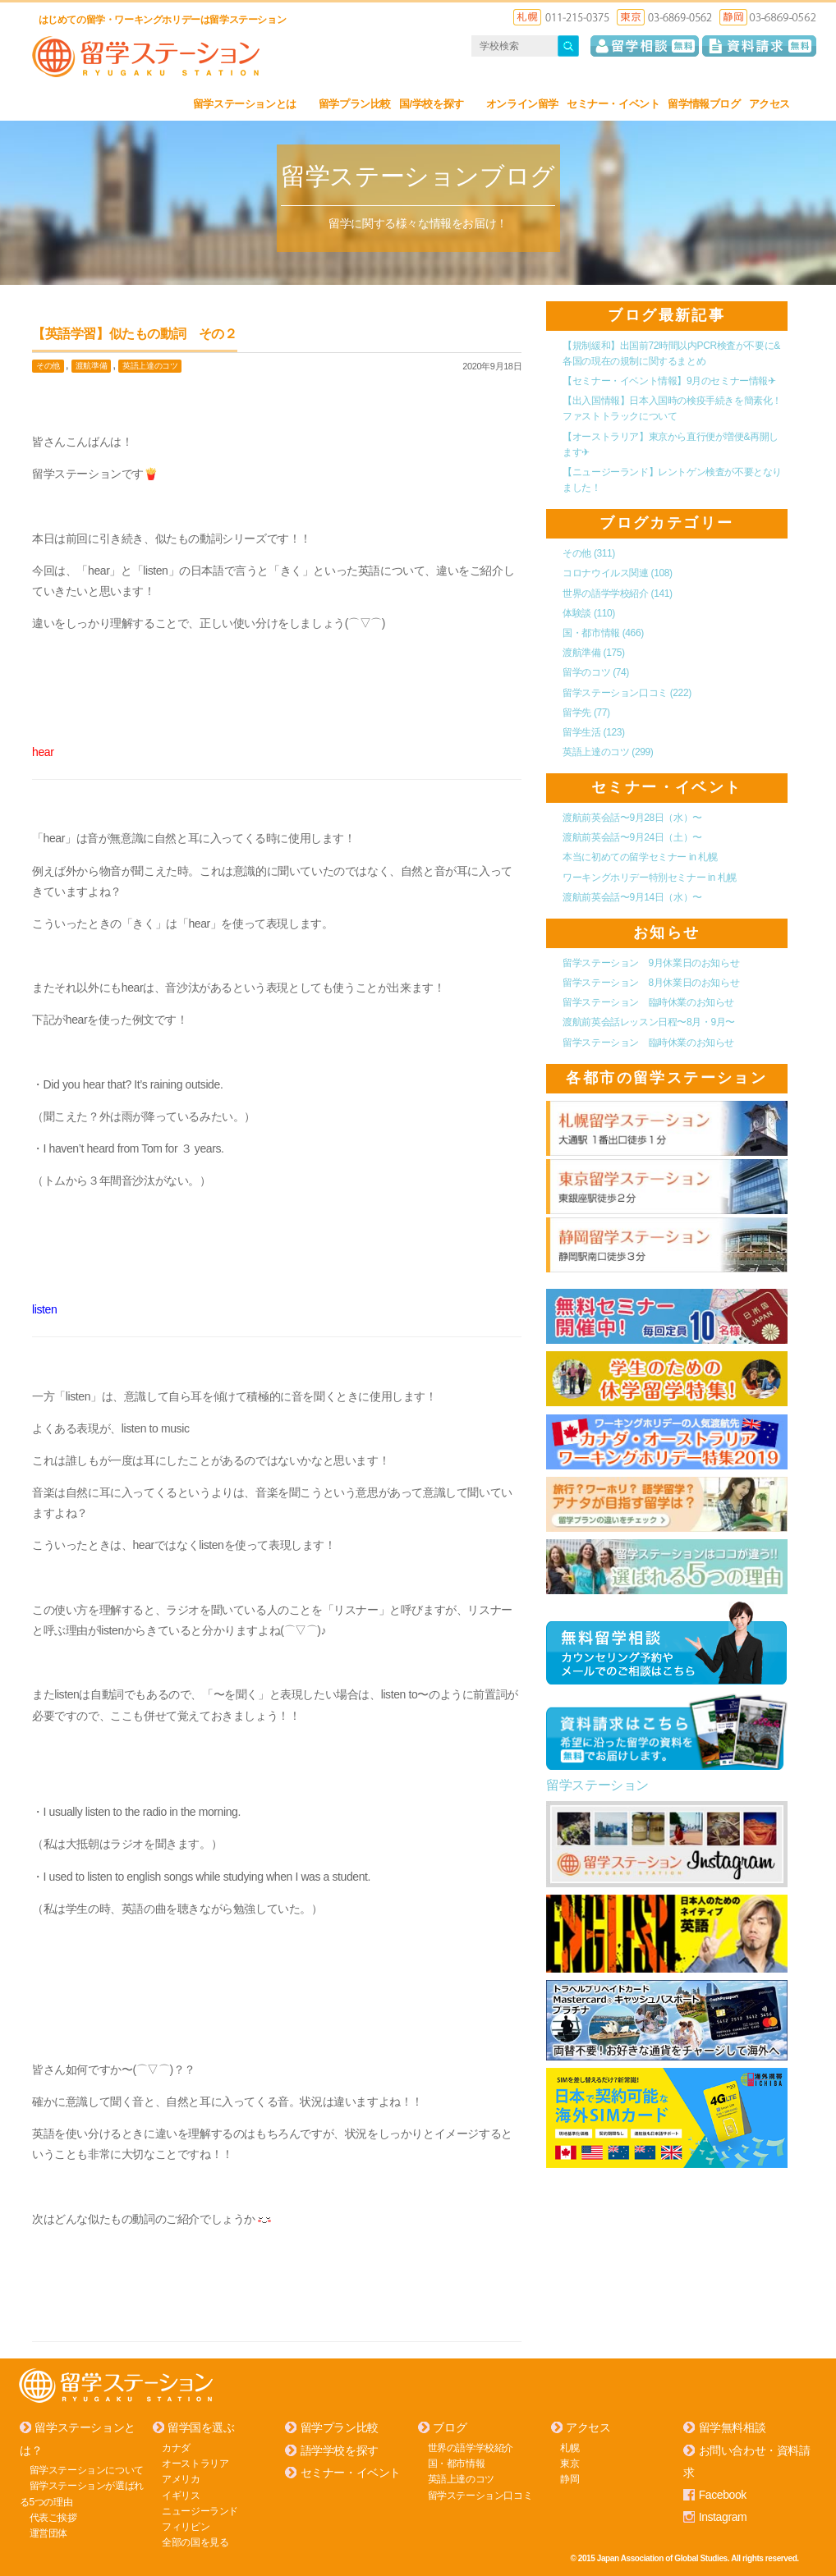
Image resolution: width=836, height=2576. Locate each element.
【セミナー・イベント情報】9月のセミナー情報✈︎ (669, 380)
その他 (48, 365)
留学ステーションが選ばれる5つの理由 (82, 2492)
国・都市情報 (603, 632)
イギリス (181, 2494)
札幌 (569, 2447)
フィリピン (185, 2526)
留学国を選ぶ (201, 2427)
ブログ (449, 2427)
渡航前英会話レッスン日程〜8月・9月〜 (649, 1022)
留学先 (586, 711)
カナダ (176, 2447)
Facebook (722, 2493)
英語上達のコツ (149, 365)
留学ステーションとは (251, 104)
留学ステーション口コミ (627, 692)
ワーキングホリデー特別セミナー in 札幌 (650, 876)
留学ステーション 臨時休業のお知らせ (648, 1002)
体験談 (589, 612)
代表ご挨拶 (53, 2517)
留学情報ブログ (704, 104)
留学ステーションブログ (418, 176)
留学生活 (593, 731)
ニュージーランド (200, 2510)
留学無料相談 (732, 2427)
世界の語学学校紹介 (617, 592)
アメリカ (181, 2478)
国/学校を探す (438, 104)
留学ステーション (597, 1784)
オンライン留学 (522, 104)
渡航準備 (91, 365)
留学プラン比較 (355, 104)
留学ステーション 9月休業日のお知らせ (651, 962)
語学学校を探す (340, 2449)
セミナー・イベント (613, 104)
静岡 (569, 2478)
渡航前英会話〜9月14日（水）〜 (632, 896)
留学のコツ (596, 672)
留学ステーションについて (87, 2469)
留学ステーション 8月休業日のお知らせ (651, 982)
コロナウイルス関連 (617, 573)
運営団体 (48, 2532)
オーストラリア (195, 2462)
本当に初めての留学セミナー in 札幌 (640, 857)
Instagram (723, 2516)
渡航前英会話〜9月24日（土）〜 (632, 837)
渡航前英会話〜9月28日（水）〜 (632, 817)
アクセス (776, 104)
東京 (569, 2462)
